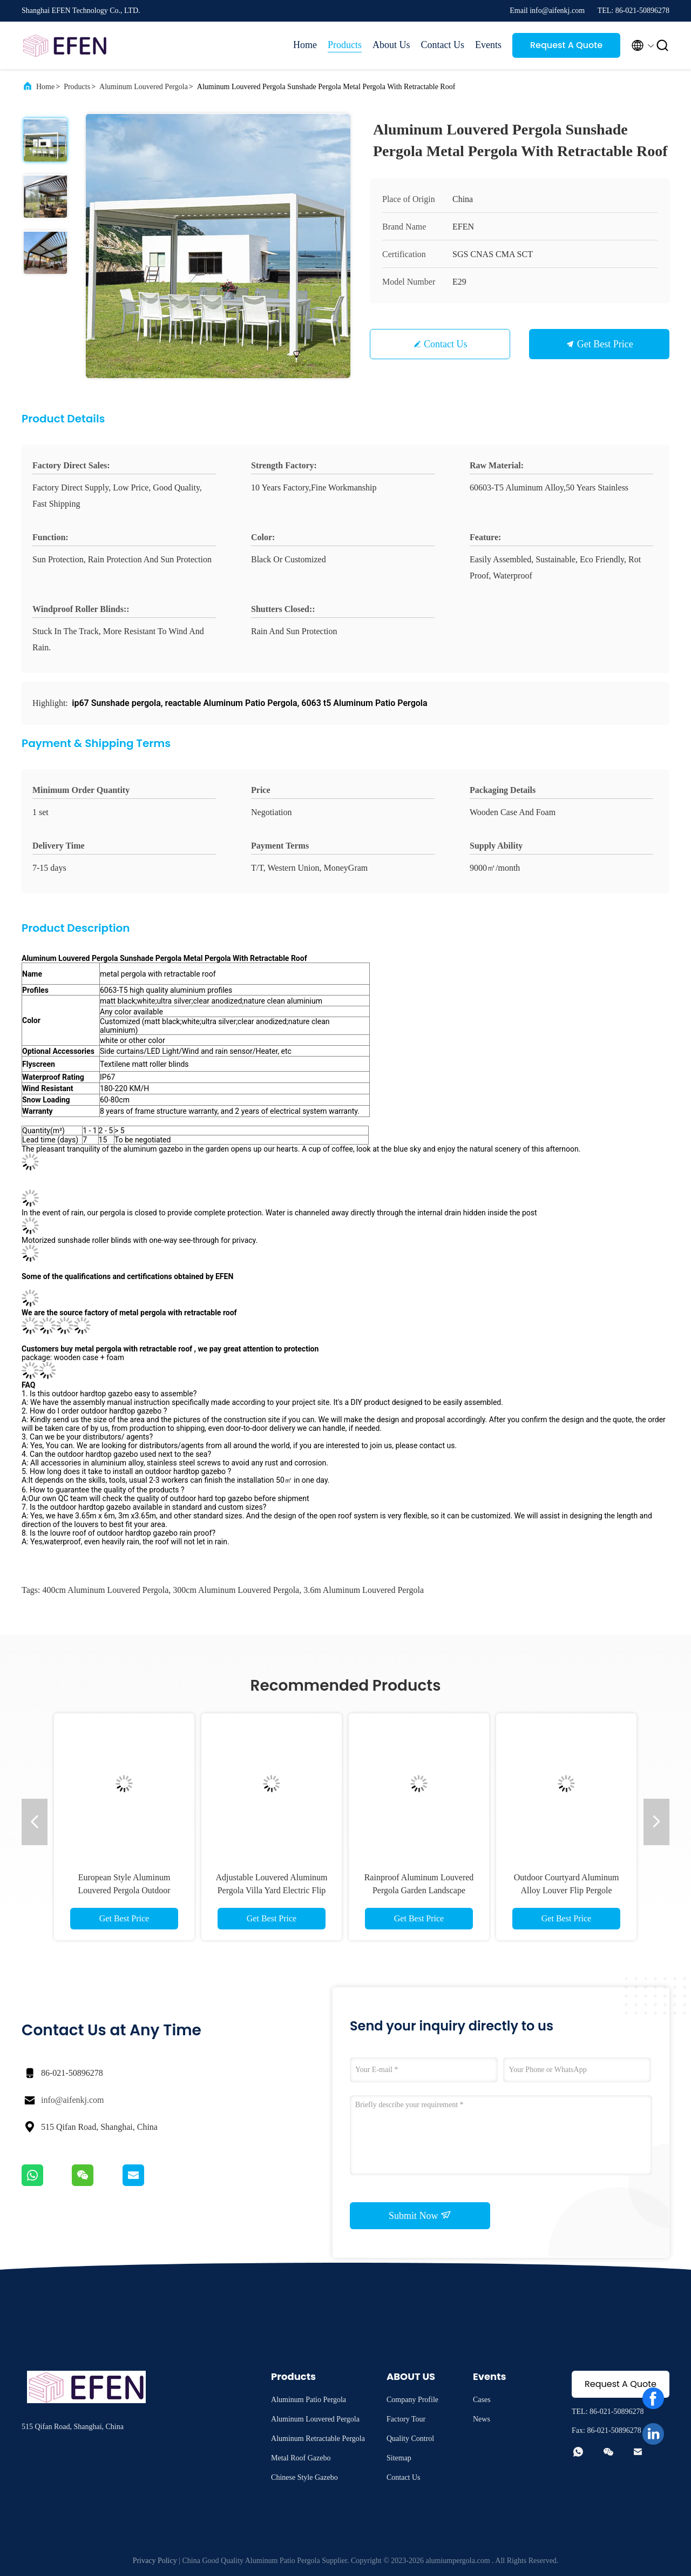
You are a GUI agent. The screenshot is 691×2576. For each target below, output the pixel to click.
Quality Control (410, 2438)
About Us (391, 44)
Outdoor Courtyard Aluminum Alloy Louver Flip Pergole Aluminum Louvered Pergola (566, 1890)
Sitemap (399, 2458)
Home (305, 44)
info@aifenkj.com (72, 2099)
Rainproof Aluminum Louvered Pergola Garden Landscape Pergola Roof (419, 1890)
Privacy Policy (155, 2561)
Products (345, 44)
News (481, 2419)
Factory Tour (406, 2419)
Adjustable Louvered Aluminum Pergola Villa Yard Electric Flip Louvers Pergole (271, 1890)
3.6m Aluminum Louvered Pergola (363, 1590)
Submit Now (420, 2215)
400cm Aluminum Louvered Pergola (105, 1590)
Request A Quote (566, 45)
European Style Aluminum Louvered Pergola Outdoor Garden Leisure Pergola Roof (124, 1890)
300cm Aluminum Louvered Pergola (236, 1590)
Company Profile (412, 2400)
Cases (482, 2400)
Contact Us (443, 44)
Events (488, 44)
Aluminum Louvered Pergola (143, 87)
